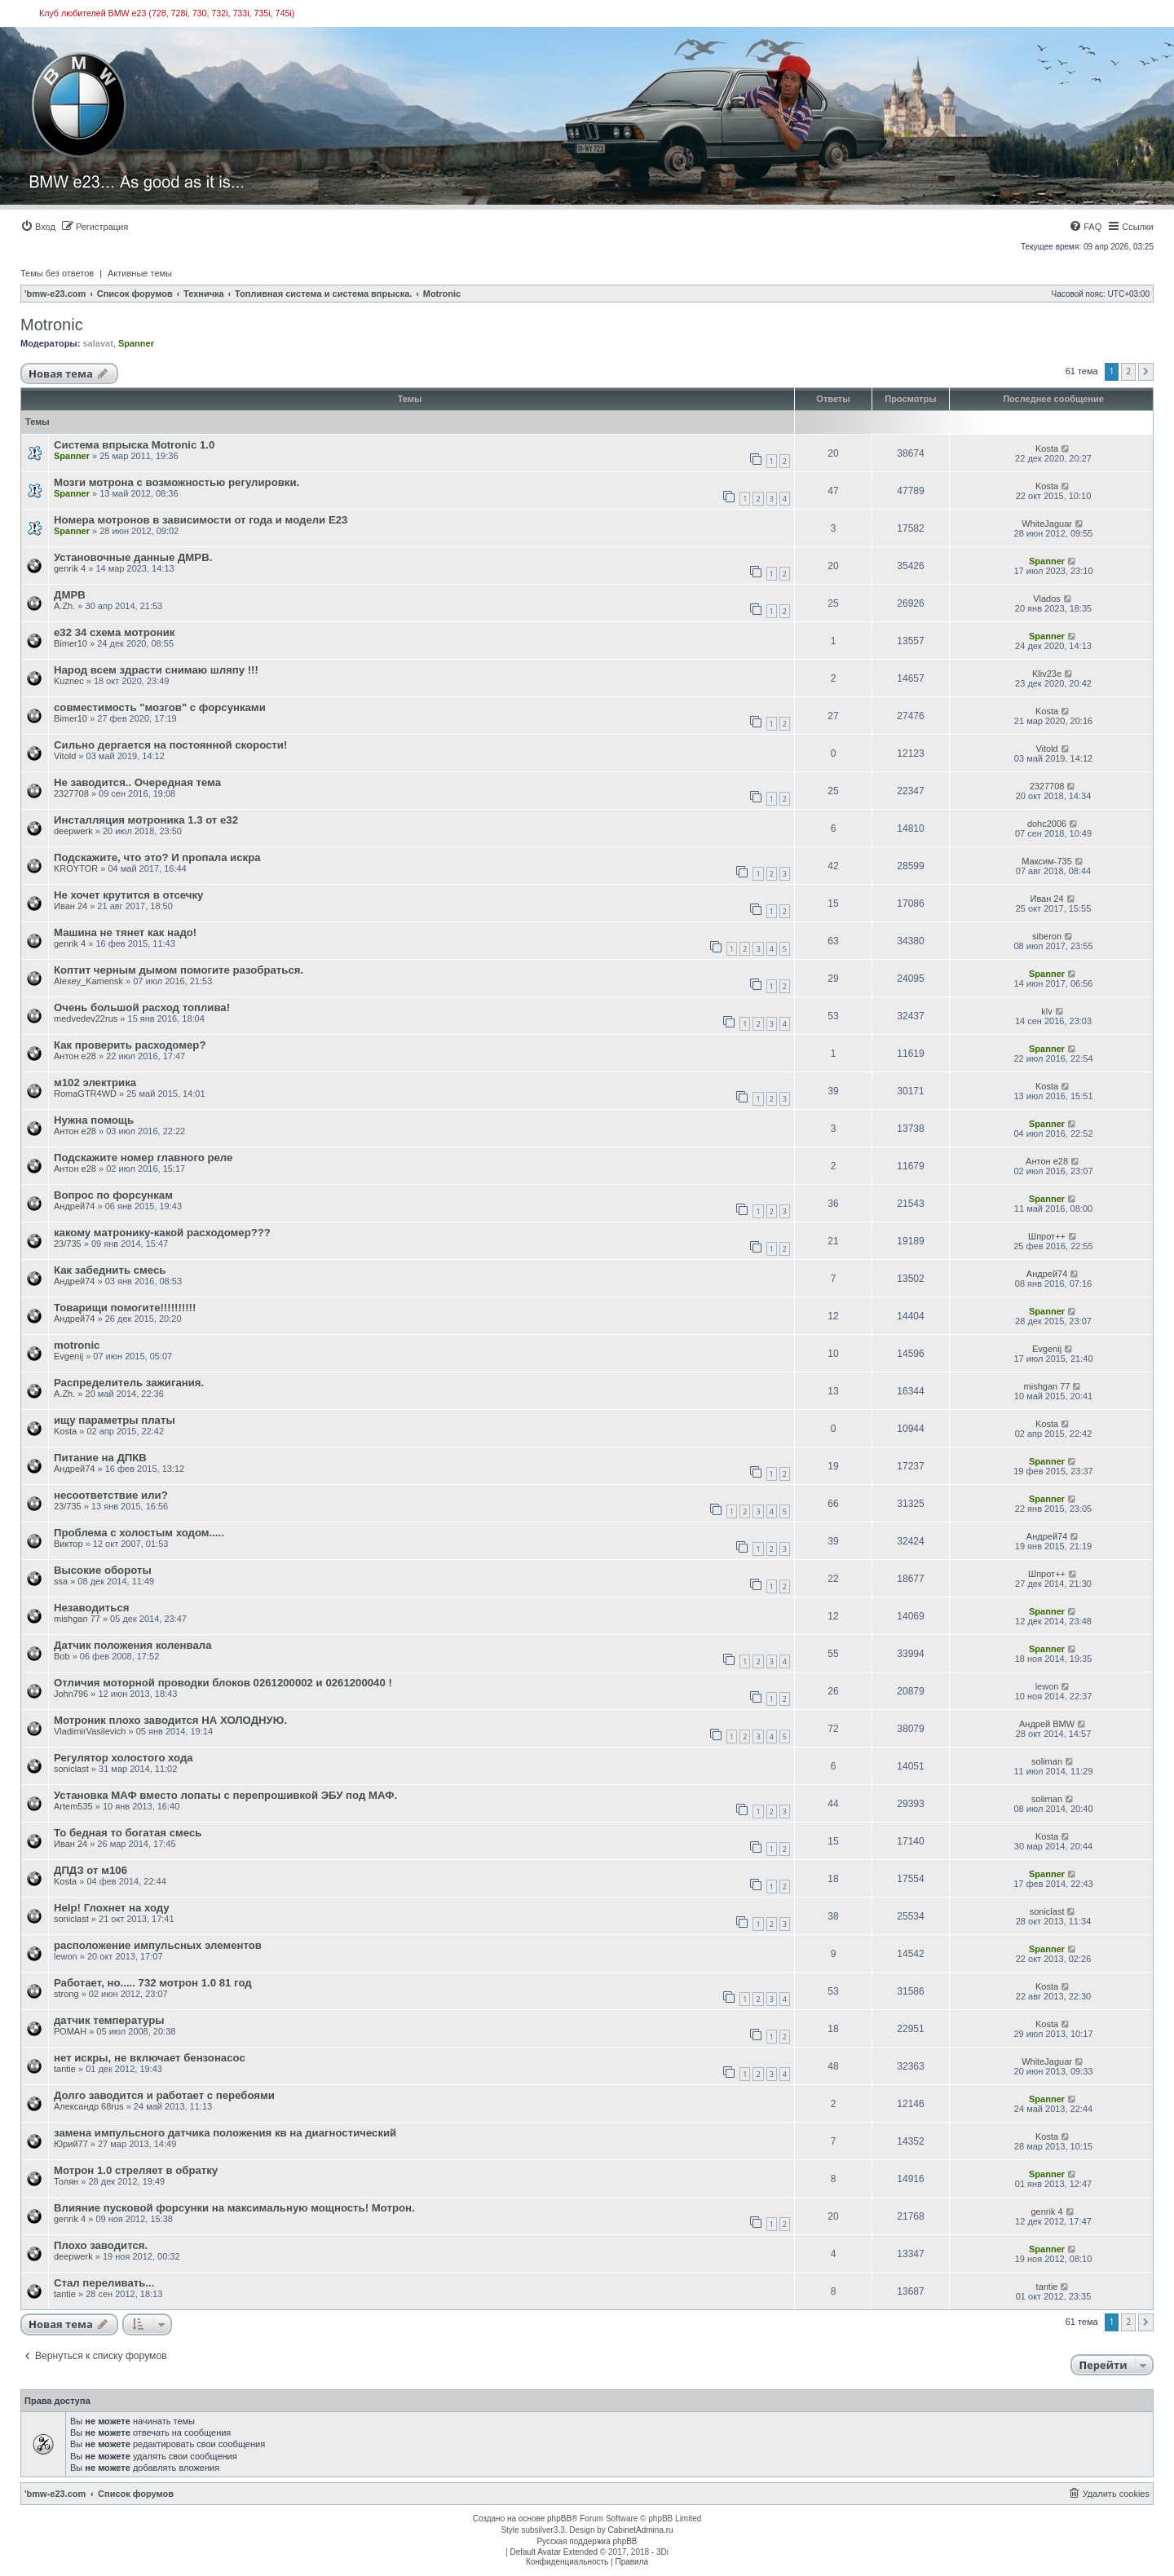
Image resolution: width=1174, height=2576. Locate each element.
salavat (97, 343)
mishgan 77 (1047, 1386)
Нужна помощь (94, 1120)
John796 (71, 1694)
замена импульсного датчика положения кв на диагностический (225, 2133)
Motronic (51, 325)
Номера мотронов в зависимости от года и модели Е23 (200, 520)
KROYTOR (76, 868)
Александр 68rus (89, 2106)
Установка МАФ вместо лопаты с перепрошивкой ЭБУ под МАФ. (225, 1795)
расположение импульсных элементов (158, 1945)
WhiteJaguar (1047, 523)
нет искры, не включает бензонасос (149, 2058)
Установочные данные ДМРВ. (133, 557)
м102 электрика (95, 1082)
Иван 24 (70, 906)
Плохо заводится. (101, 2245)
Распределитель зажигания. (129, 1382)
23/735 (68, 1243)
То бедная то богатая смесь (127, 1833)
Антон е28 (75, 1056)
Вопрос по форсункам (113, 1195)
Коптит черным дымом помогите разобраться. (178, 970)
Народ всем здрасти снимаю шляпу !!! (156, 670)
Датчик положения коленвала (133, 1645)
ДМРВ (70, 595)
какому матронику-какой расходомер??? (162, 1232)
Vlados (1047, 598)
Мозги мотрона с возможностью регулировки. (176, 482)
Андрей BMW (1047, 1724)
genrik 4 (70, 568)
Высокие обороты (103, 1570)
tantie (65, 2069)
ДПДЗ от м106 (90, 1870)
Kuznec (69, 681)
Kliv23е (1046, 673)
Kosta (1046, 448)
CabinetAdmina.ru (640, 2529)
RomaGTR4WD (85, 1093)
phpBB (559, 2518)
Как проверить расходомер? (129, 1045)
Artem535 (73, 1806)
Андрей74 (74, 1206)
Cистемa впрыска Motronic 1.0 (134, 445)
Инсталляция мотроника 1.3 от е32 (146, 820)
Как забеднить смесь (110, 1270)
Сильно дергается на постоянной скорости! (170, 745)
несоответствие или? (111, 1495)
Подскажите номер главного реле (143, 1157)
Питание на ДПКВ (100, 1457)
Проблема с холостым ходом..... (139, 1533)
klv (1046, 1011)
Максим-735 (1047, 861)
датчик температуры (109, 2020)
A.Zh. (64, 606)
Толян (66, 2181)
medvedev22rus (85, 1018)
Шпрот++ (1047, 1236)
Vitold (65, 756)
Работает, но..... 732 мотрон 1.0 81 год (153, 1983)
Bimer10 (70, 643)
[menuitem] (37, 226)
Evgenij (68, 1356)
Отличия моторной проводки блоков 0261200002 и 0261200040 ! (223, 1683)
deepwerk (73, 831)
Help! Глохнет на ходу (112, 1908)
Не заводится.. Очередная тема (137, 782)
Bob (62, 1656)
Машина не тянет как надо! (125, 932)
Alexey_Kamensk (88, 981)
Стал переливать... (104, 2283)
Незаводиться (91, 1608)
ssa (61, 1581)
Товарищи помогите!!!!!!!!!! (125, 1307)
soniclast (71, 1769)
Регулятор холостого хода (123, 1758)
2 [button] (1128, 371)
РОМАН (70, 2031)
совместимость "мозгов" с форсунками (160, 707)
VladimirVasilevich (90, 1731)
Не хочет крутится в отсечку (128, 895)
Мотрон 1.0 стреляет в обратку (136, 2170)
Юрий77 (71, 2144)
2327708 (71, 793)
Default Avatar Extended (554, 2551)
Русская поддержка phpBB (586, 2541)
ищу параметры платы (114, 1420)
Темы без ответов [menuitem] (57, 273)
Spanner (136, 343)
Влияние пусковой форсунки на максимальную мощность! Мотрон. (234, 2208)
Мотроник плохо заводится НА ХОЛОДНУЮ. (170, 1720)
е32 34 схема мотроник (114, 632)
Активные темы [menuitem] (140, 273)
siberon (1046, 936)
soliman (1046, 1761)
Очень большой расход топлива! (142, 1007)
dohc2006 (1046, 823)
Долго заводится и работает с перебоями (164, 2095)
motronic (76, 1345)
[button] (1146, 372)
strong (66, 1994)
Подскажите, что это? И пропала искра (157, 857)
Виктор (68, 1544)
